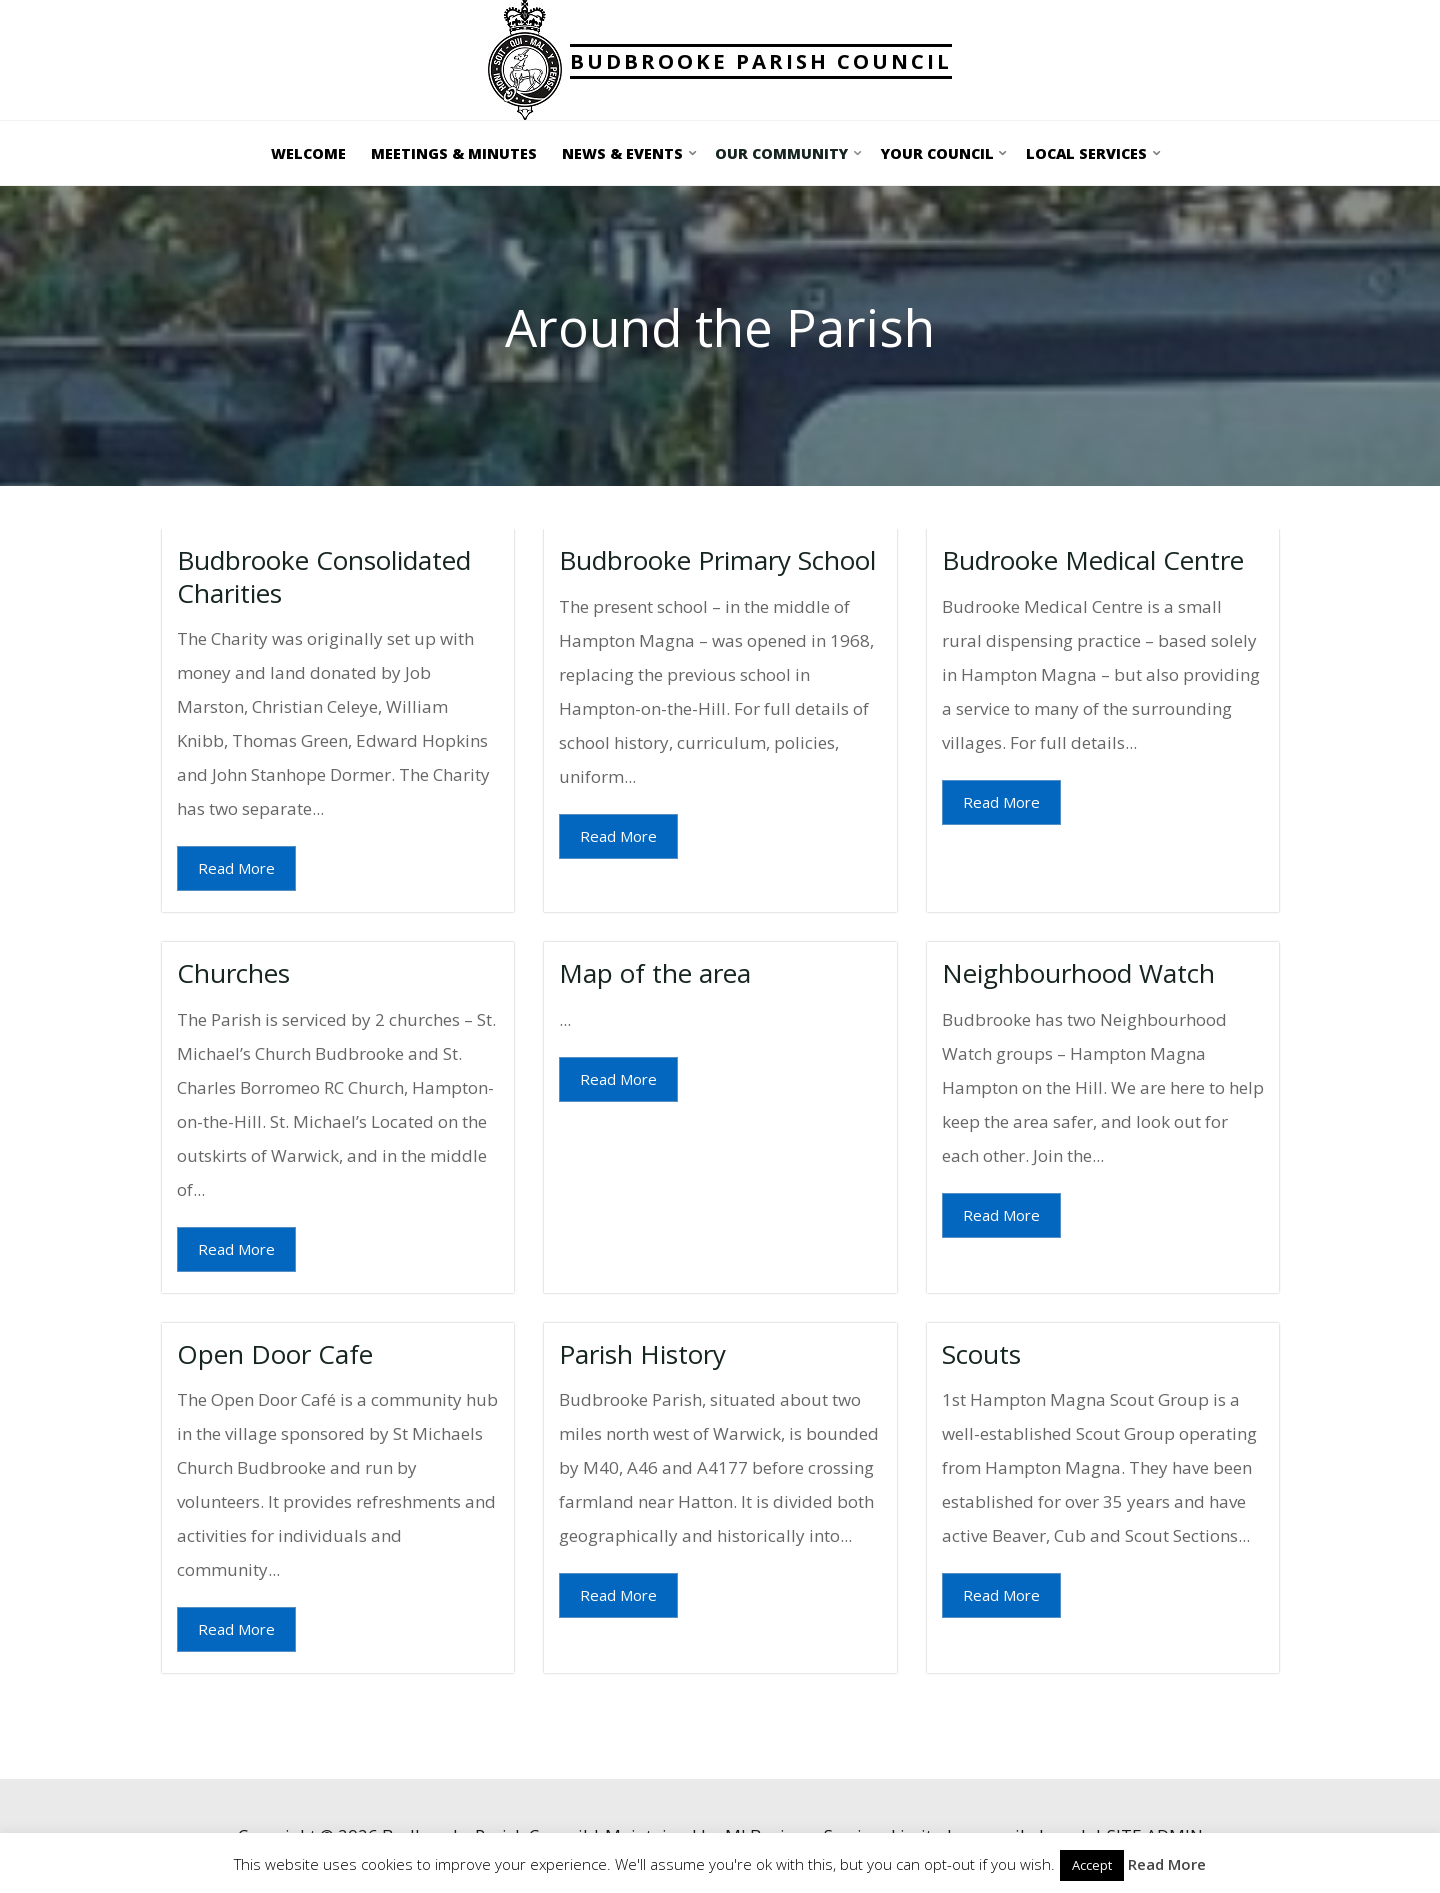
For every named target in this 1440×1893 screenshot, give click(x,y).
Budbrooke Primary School (717, 560)
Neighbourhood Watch (1077, 973)
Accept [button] (1092, 1865)
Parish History (642, 1353)
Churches (233, 973)
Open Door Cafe (275, 1353)
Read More (236, 868)
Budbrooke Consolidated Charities (324, 576)
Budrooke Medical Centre (1092, 560)
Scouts (980, 1353)
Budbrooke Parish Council (761, 61)
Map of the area (655, 973)
